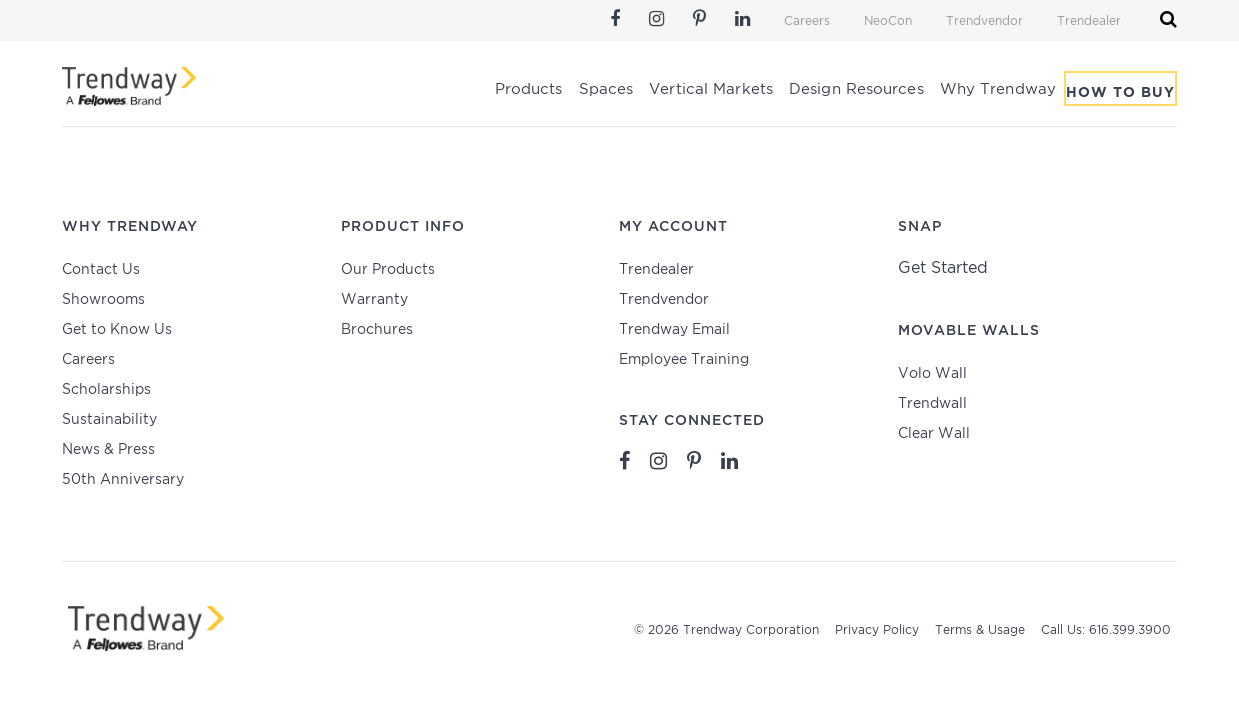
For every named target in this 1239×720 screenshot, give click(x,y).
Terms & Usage (980, 630)
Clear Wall (934, 434)
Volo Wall (932, 374)
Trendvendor (984, 21)
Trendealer (1089, 21)
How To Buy (1120, 93)
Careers (807, 21)
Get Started (943, 268)
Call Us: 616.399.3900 (1106, 630)
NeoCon (888, 21)
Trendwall (932, 404)
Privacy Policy (877, 630)
